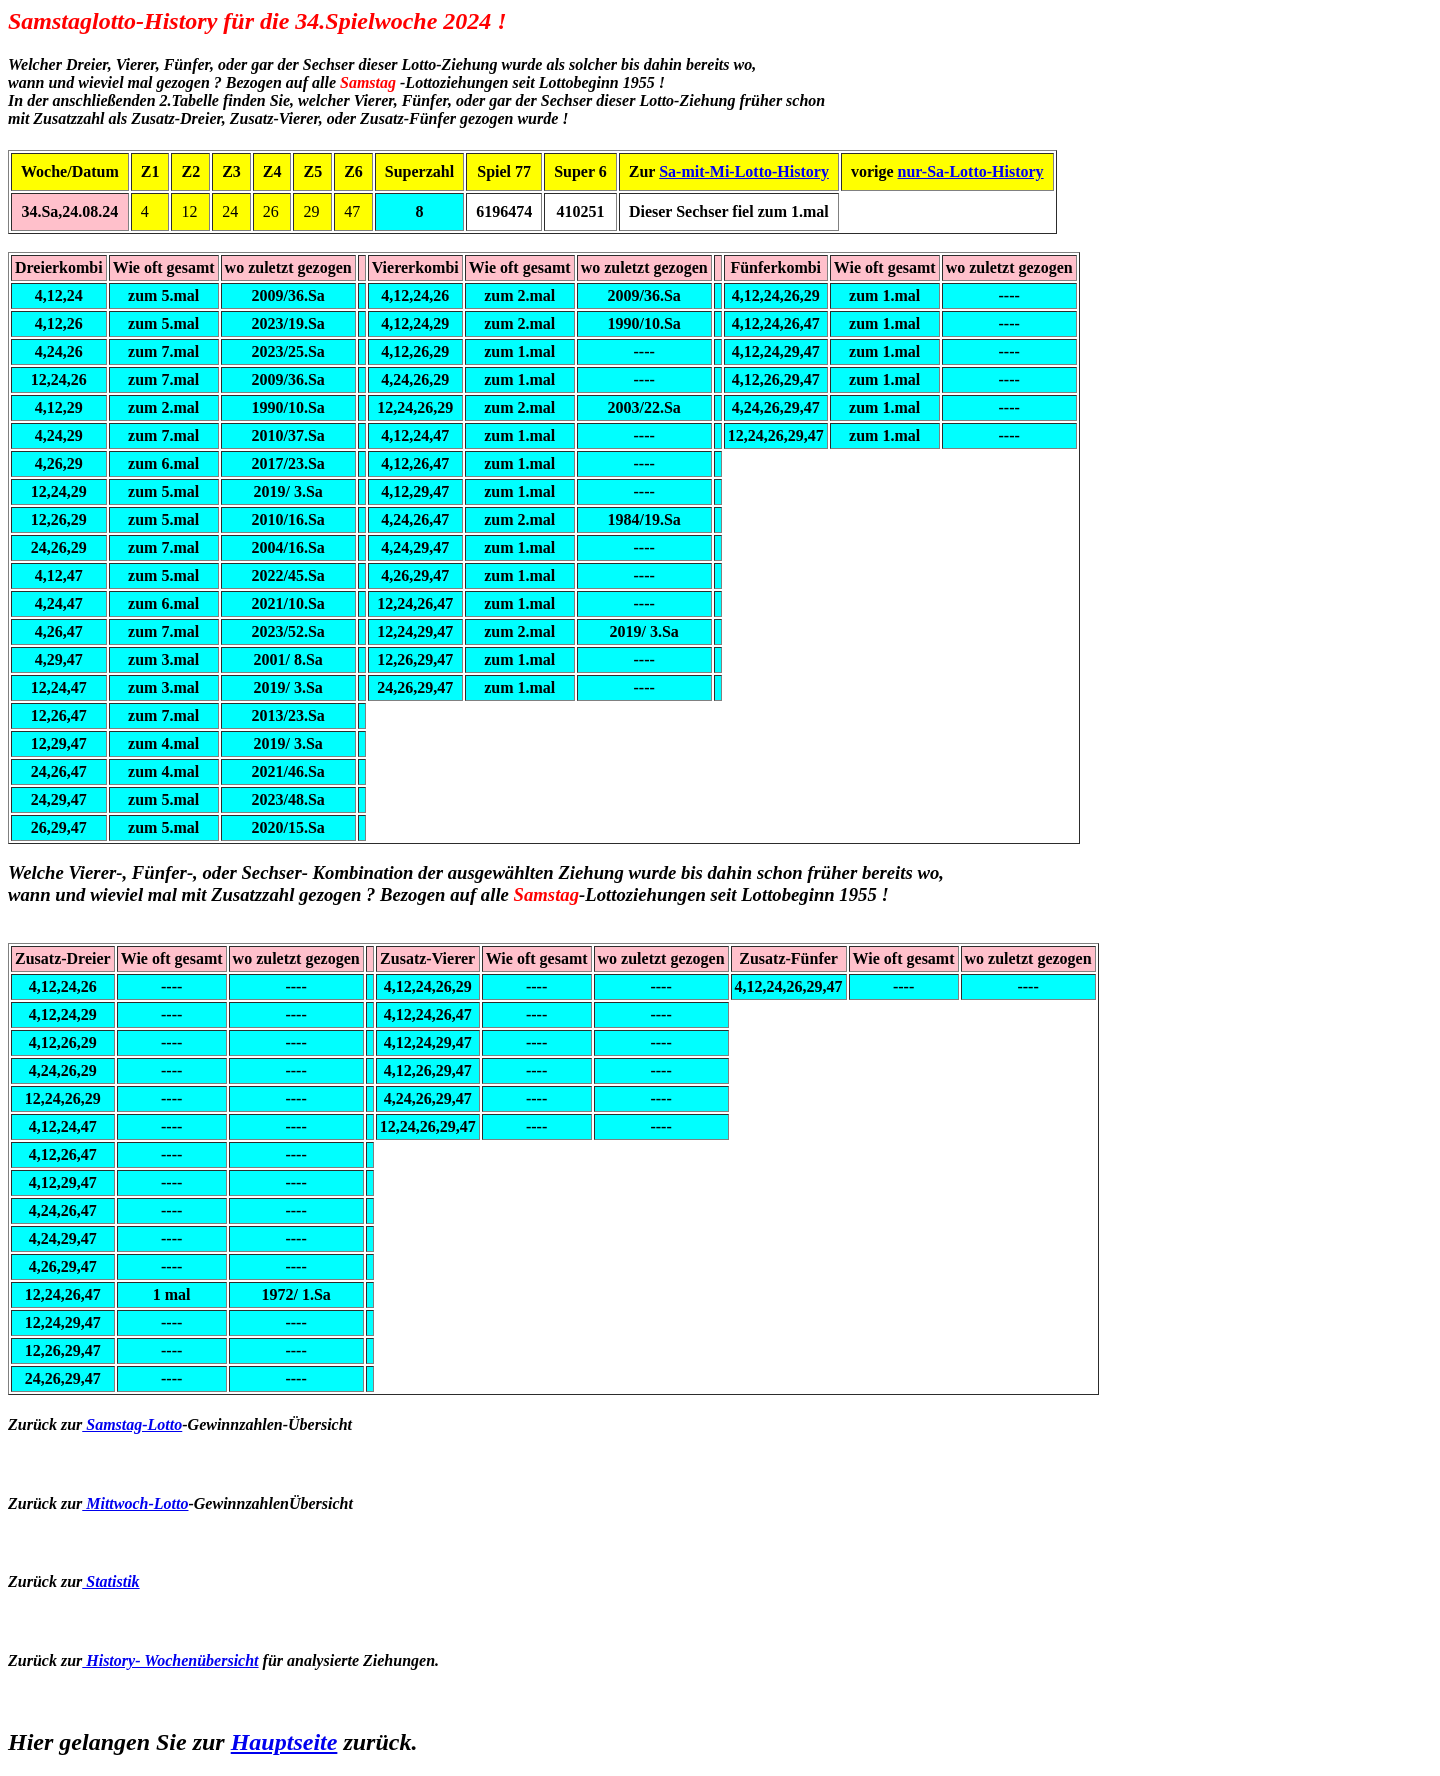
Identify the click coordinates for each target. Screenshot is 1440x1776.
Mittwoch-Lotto (135, 1503)
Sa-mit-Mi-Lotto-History (744, 171)
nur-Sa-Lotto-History (971, 171)
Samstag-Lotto (132, 1424)
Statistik (110, 1581)
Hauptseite (284, 1742)
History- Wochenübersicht (170, 1660)
